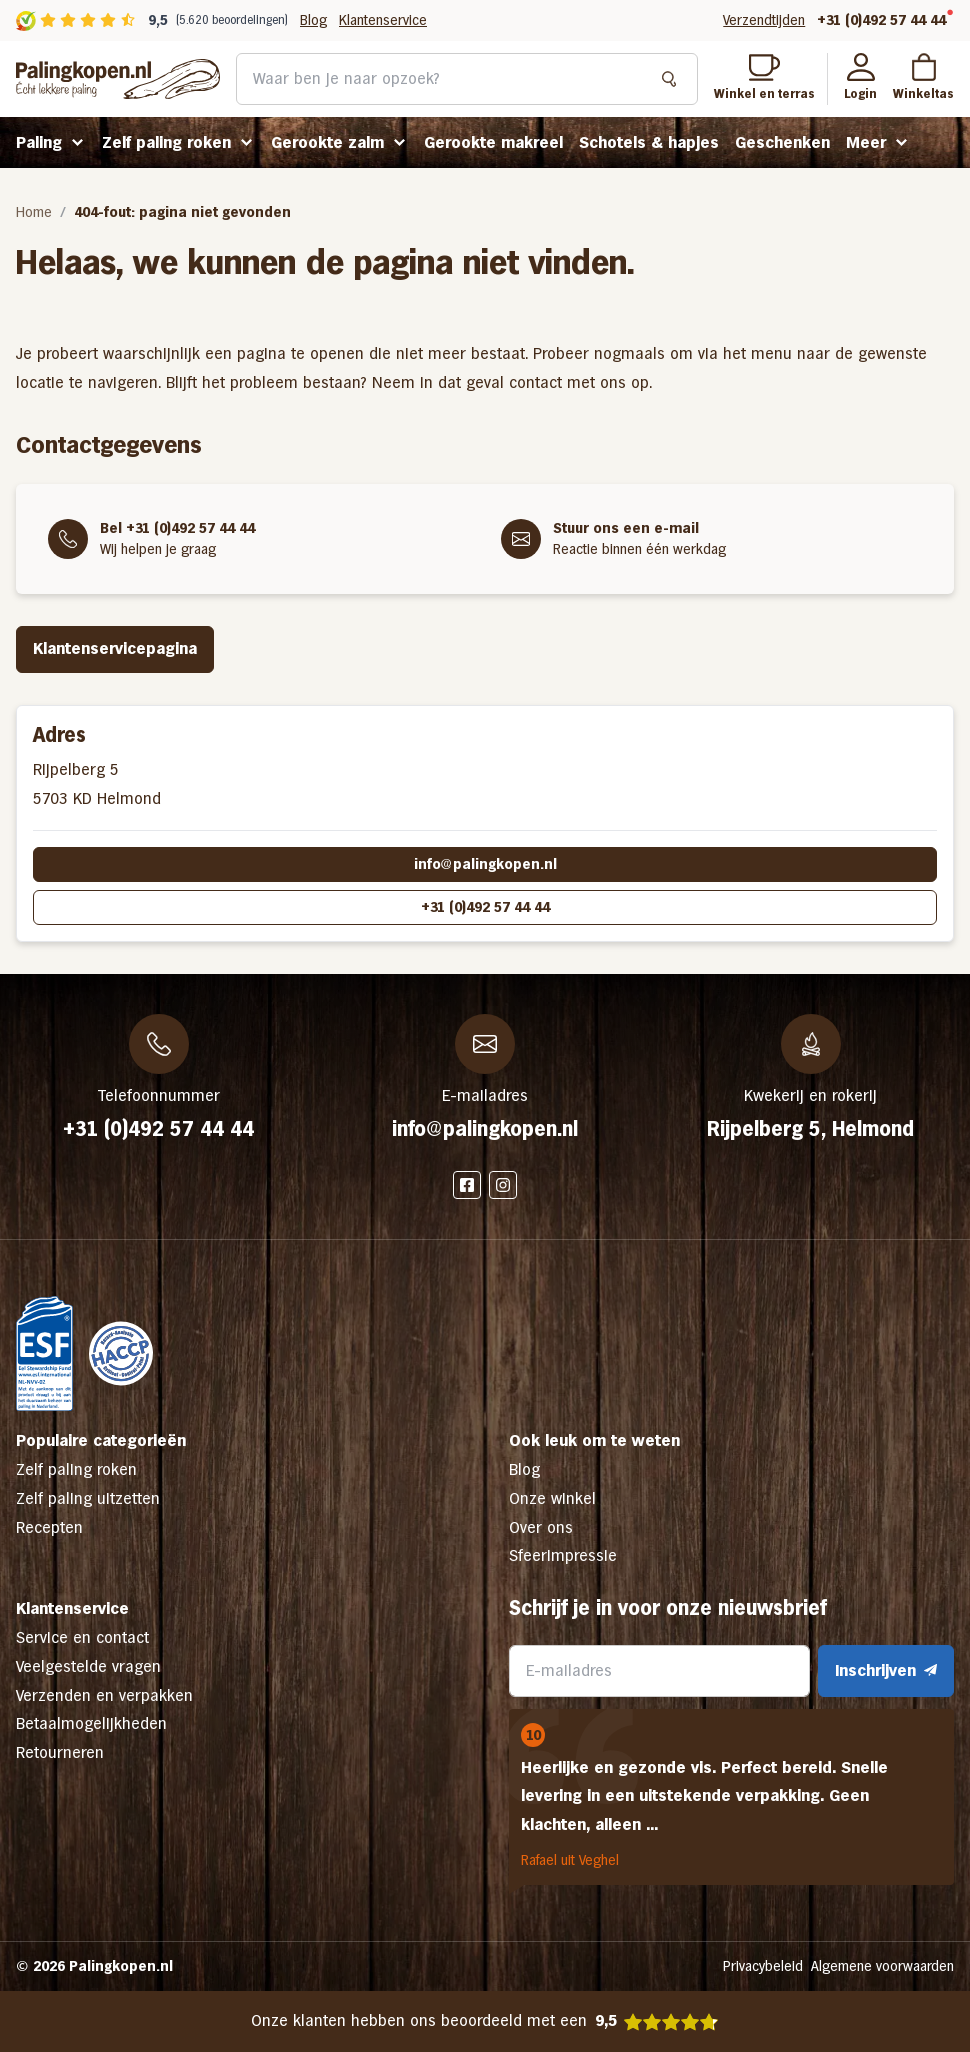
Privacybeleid (763, 1966)
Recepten (49, 1527)
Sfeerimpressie (563, 1555)
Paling (39, 142)
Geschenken (782, 142)
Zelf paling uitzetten (88, 1498)
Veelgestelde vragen (88, 1666)
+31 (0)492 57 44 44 (881, 20)
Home (34, 212)
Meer (866, 142)
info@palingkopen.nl (485, 864)
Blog (313, 20)
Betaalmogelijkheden (91, 1723)
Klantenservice (383, 20)
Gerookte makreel (493, 142)
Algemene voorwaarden (882, 1966)
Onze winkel (552, 1498)
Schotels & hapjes (649, 142)
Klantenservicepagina (115, 648)
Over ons (541, 1527)
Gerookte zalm (327, 142)
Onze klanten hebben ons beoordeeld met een (485, 2021)
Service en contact (82, 1637)
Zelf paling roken (166, 142)
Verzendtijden (764, 20)
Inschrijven (886, 1670)
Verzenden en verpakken (104, 1695)
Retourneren (60, 1752)
